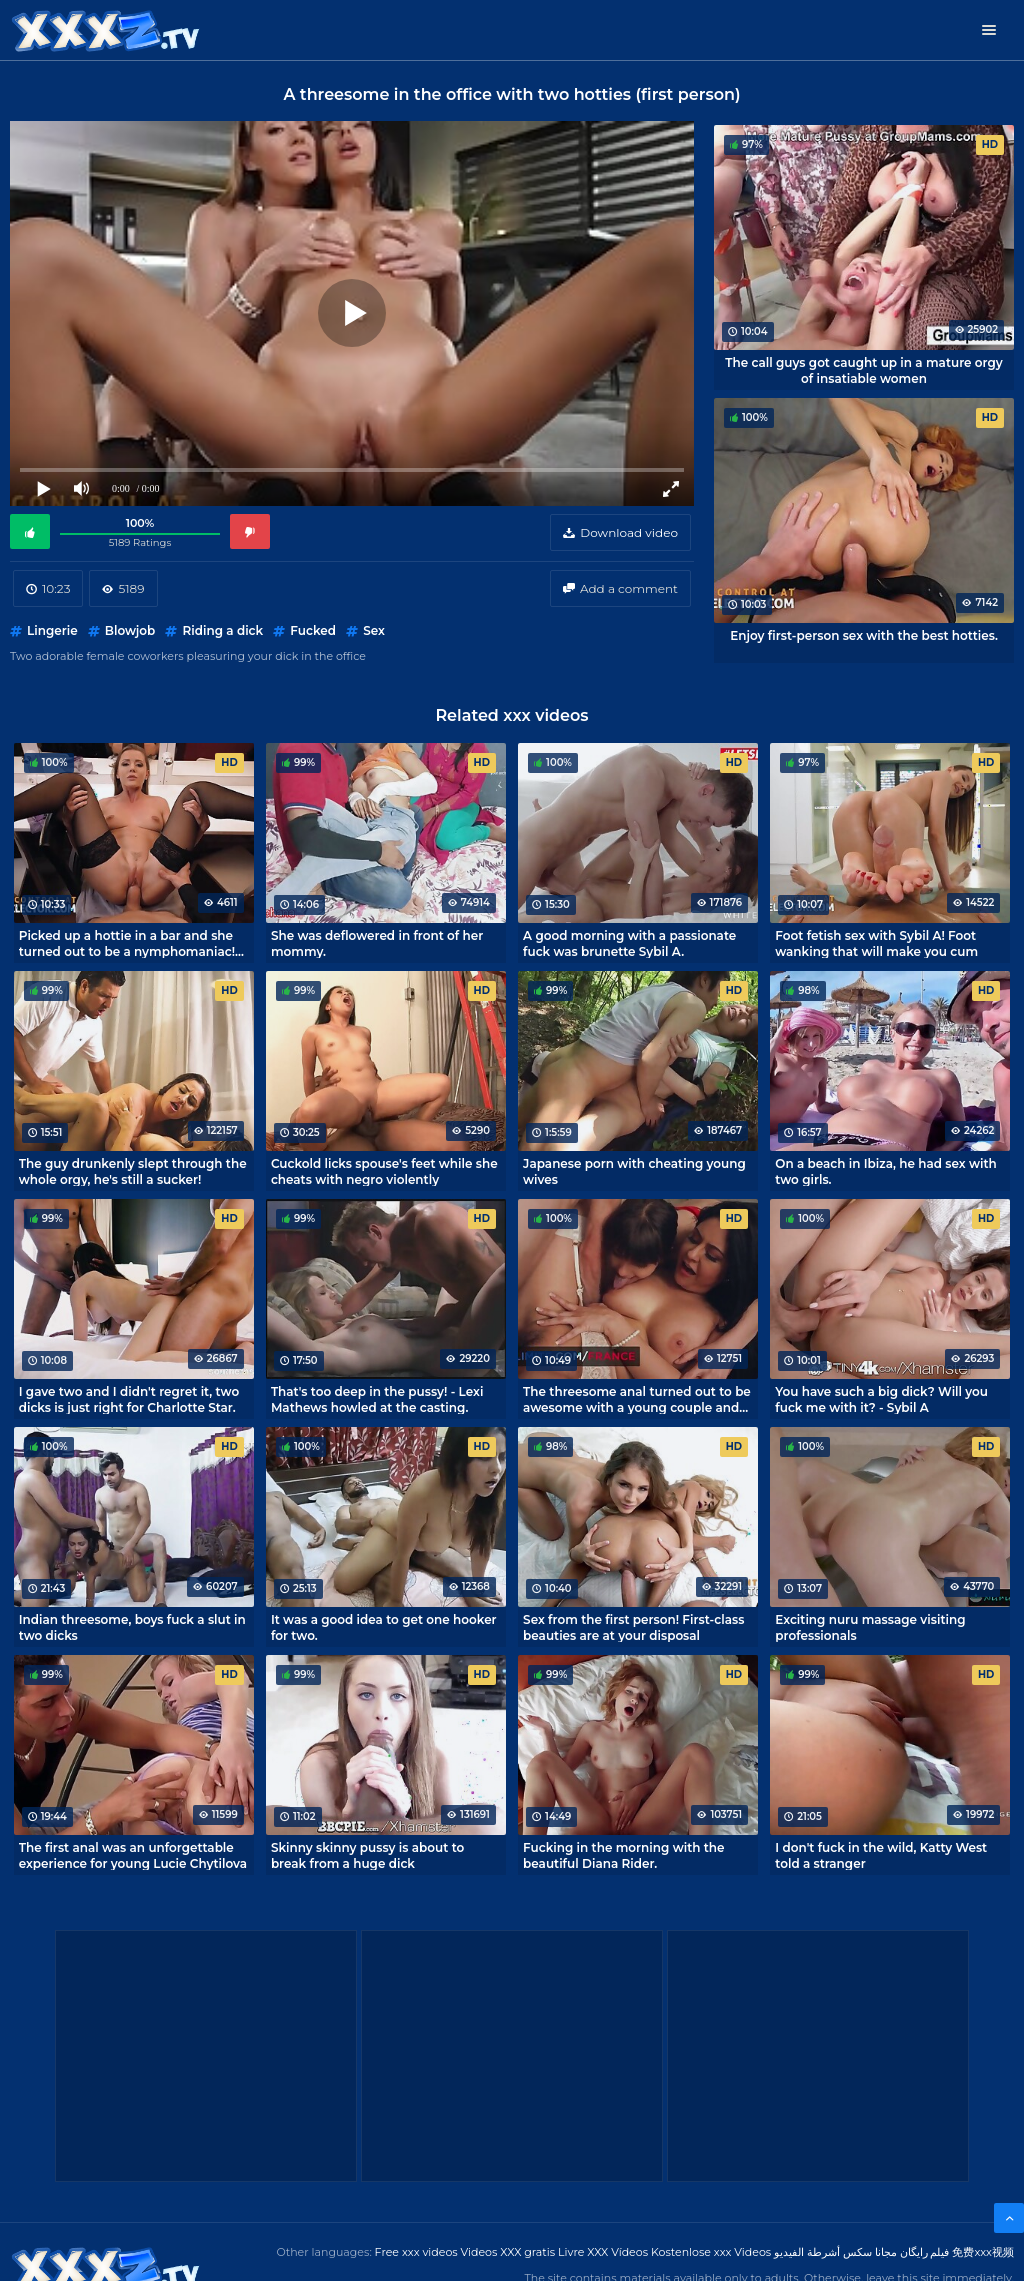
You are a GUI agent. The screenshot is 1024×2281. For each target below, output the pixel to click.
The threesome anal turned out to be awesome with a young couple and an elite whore (637, 1399)
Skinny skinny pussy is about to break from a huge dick (367, 1855)
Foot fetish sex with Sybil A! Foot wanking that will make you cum (876, 943)
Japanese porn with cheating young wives (634, 1171)
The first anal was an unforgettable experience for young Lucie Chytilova (133, 1855)
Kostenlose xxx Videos (711, 2252)
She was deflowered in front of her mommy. (377, 943)
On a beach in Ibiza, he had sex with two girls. (885, 1171)
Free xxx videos (416, 2252)
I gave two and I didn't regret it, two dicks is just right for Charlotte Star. (129, 1399)
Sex (374, 630)
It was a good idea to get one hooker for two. (384, 1627)
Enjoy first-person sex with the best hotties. (864, 635)
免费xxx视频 (983, 2252)
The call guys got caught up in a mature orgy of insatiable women (864, 370)
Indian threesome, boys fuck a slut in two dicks (132, 1627)
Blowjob (130, 630)
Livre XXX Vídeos (603, 2252)
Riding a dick (222, 630)
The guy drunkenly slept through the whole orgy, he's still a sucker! (133, 1171)
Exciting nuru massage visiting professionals (870, 1627)
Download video (629, 532)
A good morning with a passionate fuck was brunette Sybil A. (629, 943)
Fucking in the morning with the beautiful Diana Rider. (623, 1855)
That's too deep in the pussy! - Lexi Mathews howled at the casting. (377, 1399)
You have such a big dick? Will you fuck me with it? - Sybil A (881, 1399)
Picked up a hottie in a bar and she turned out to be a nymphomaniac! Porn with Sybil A (127, 943)
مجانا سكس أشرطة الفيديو (835, 2252)
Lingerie (52, 630)
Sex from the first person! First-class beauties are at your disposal (633, 1627)
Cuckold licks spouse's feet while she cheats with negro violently (384, 1171)
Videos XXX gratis (508, 2252)
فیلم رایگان (925, 2252)
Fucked (313, 630)
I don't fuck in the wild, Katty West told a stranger (881, 1855)
